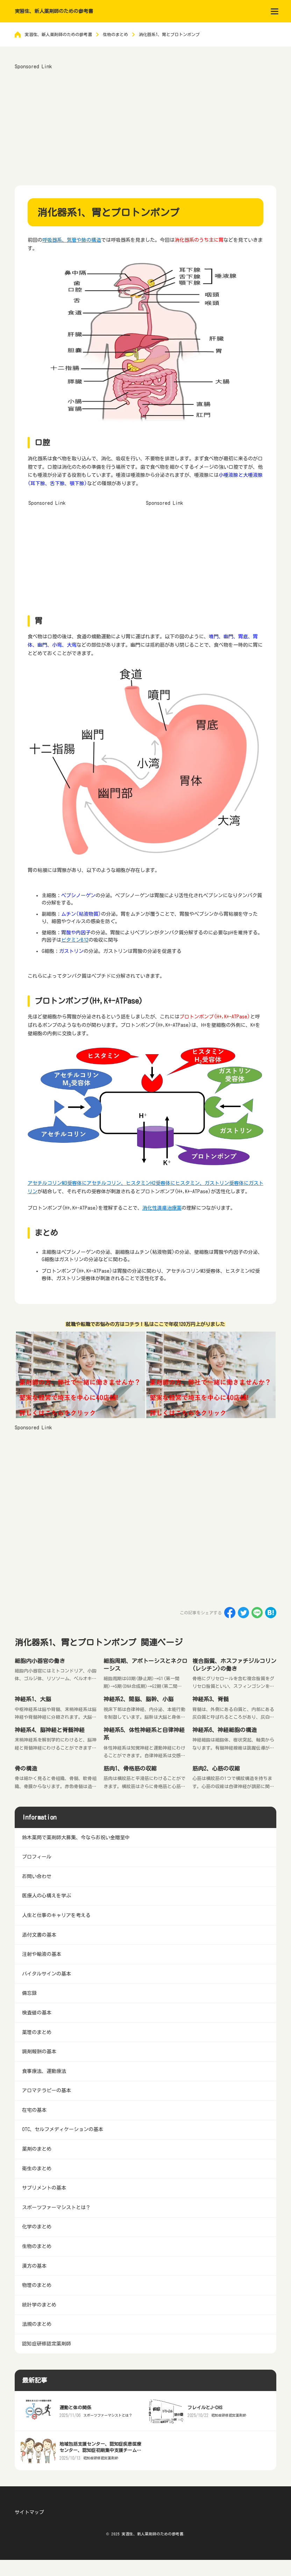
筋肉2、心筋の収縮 (216, 1768)
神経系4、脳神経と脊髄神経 (50, 1730)
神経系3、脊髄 (210, 1699)
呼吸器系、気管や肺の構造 (71, 240)
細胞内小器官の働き (40, 1661)
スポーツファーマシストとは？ (107, 2415)
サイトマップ (29, 2512)
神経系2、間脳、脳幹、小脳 (138, 1699)
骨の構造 (26, 1768)
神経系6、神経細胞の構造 (224, 1730)
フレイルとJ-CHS (204, 2407)
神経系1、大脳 (33, 1699)
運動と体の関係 (75, 2407)
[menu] (274, 11)
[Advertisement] (146, 120)
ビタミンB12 (74, 939)
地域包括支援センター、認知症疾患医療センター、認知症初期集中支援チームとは (100, 2450)
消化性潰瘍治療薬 (162, 1207)
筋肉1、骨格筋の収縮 (130, 1768)
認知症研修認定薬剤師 (228, 2415)
